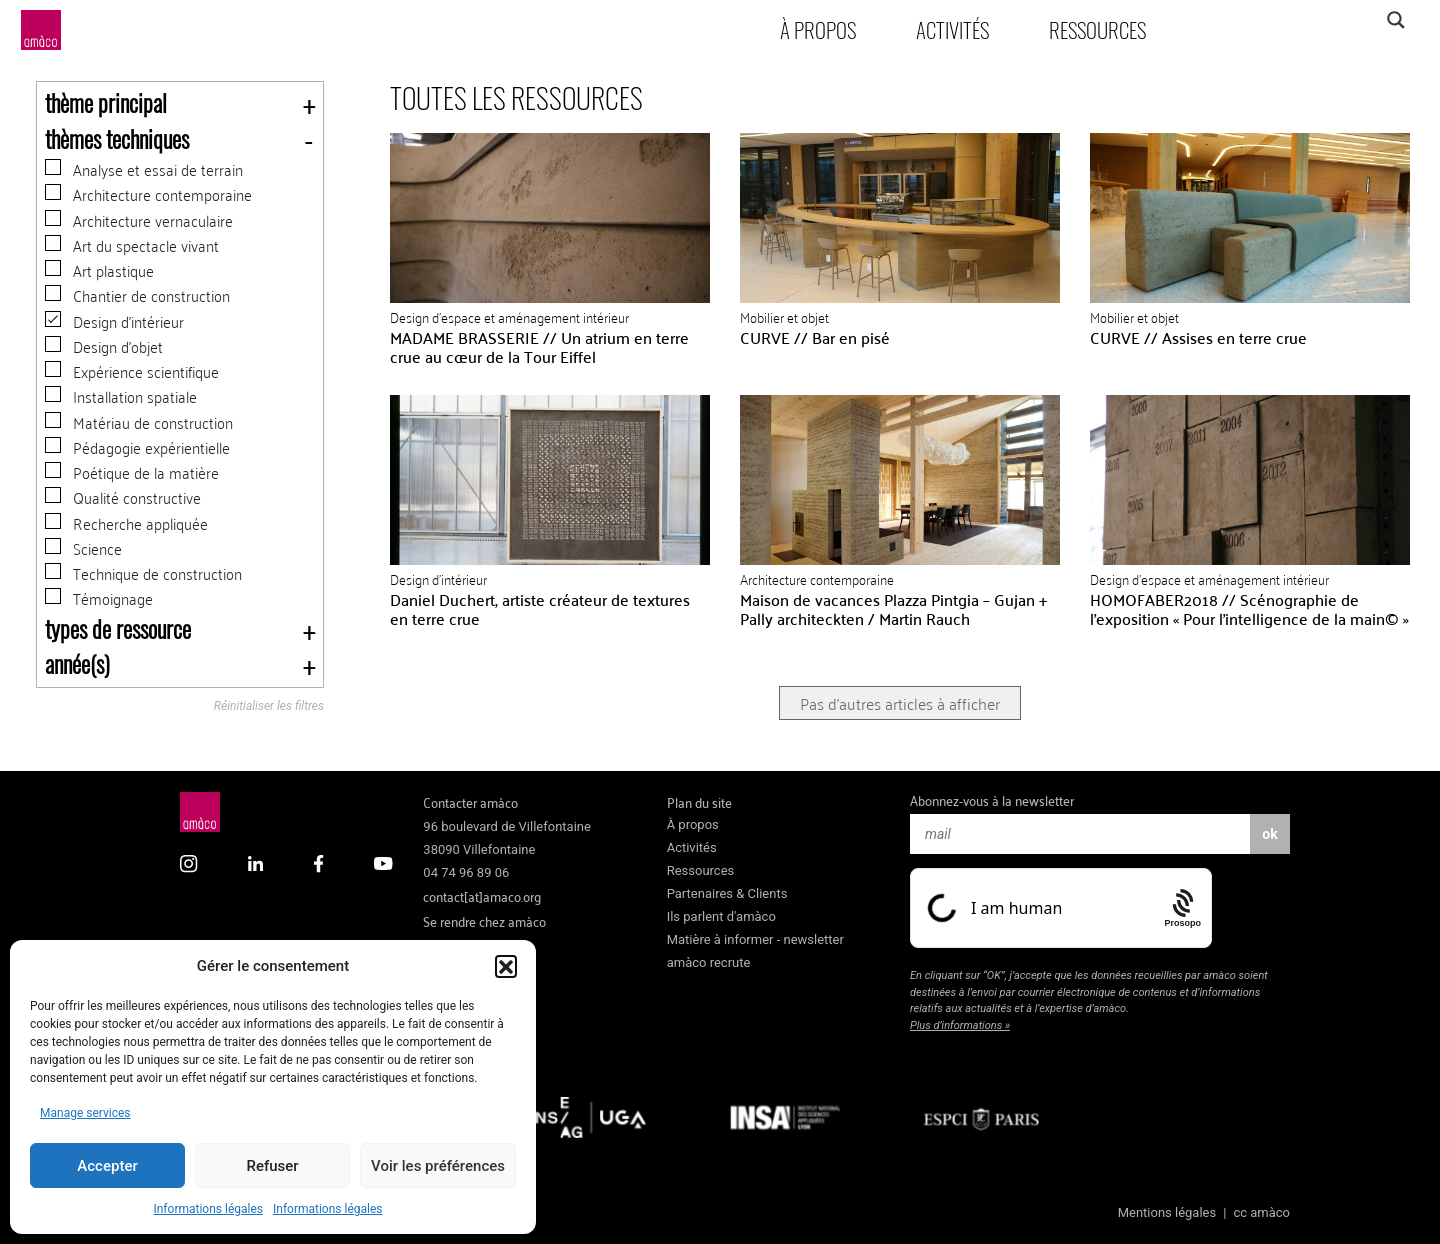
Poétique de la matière (132, 472)
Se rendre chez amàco (484, 920)
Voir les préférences (438, 1166)
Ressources (1097, 29)
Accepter (107, 1166)
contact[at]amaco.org (482, 895)
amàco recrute (709, 962)
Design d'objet (104, 346)
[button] (506, 966)
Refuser (272, 1166)
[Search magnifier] (1395, 20)
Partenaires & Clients (727, 893)
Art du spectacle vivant (132, 245)
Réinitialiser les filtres (269, 706)
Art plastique (99, 270)
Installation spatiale (121, 396)
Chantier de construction (137, 295)
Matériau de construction (139, 422)
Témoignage (99, 598)
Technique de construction (143, 573)
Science (83, 548)
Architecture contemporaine (148, 194)
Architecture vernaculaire (139, 220)
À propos (818, 29)
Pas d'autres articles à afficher (900, 703)
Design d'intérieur (114, 321)
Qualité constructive (123, 497)
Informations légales (208, 1209)
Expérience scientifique (132, 371)
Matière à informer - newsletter (755, 939)
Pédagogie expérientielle (137, 447)
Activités (952, 29)
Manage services (85, 1113)
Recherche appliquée (126, 523)
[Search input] (1317, 20)
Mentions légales (1167, 1212)
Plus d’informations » (960, 1025)
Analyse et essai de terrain (144, 169)
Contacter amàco (470, 801)
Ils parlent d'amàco (721, 916)
